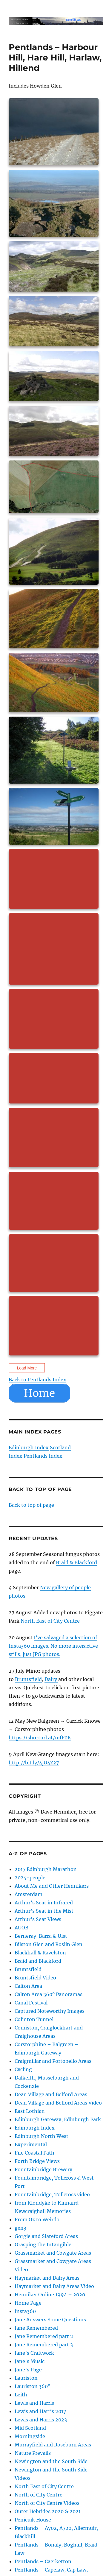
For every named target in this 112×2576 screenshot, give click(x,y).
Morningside (30, 2436)
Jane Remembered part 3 (44, 2345)
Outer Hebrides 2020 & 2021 (48, 2511)
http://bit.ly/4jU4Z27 (34, 1763)
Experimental (31, 2144)
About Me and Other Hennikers (52, 1886)
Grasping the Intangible (43, 2244)
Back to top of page (31, 1505)
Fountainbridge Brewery (43, 2169)
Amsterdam (28, 1894)
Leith (21, 2395)
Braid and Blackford (38, 1961)
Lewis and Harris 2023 (41, 2420)
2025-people (30, 1878)
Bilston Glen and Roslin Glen (48, 1944)
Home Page (28, 2303)
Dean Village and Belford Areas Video (58, 2103)
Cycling (23, 2069)
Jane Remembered (36, 2328)
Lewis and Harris (34, 2403)
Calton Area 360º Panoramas (48, 1994)
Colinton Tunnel (34, 2019)
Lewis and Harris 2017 (40, 2411)
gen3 (20, 2228)
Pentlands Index (43, 1456)
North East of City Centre (50, 1621)
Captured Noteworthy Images (50, 2011)
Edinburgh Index (29, 1447)
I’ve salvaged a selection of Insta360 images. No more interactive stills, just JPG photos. (53, 1646)
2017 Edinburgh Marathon (46, 1869)
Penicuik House (33, 2520)
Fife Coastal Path (34, 2153)
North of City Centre (38, 2495)
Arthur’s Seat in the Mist (44, 1911)
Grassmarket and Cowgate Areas (53, 2253)
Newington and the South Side (51, 2461)
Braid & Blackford (76, 1562)
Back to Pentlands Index (37, 1380)
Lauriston (26, 2378)
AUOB (21, 1928)
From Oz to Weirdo (37, 2219)
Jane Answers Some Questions (50, 2320)
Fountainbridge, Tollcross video (52, 2194)
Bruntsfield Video (35, 1978)
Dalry (51, 1679)
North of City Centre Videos (47, 2503)
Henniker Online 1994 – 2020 (50, 2295)
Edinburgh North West (41, 2136)
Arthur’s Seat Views (38, 1919)
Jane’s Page (28, 2370)
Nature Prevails (33, 2453)
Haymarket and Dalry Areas (47, 2278)
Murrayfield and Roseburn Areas (53, 2445)
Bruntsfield (28, 1679)
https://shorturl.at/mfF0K (40, 1738)
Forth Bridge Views (37, 2161)
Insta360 (25, 2311)
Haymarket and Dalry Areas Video (54, 2286)
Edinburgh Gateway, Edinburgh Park (58, 2119)
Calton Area (28, 1986)
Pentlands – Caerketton (43, 2561)
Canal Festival (31, 2003)
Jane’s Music (30, 2361)
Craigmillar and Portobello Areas (53, 2061)
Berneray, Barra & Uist (41, 1936)
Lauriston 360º (32, 2386)
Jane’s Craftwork (34, 2353)
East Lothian (30, 2111)
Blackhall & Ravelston (40, 1953)
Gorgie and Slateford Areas (46, 2236)
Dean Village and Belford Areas (51, 2094)
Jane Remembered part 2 (44, 2336)
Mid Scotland (30, 2428)
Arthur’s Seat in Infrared (44, 1903)
